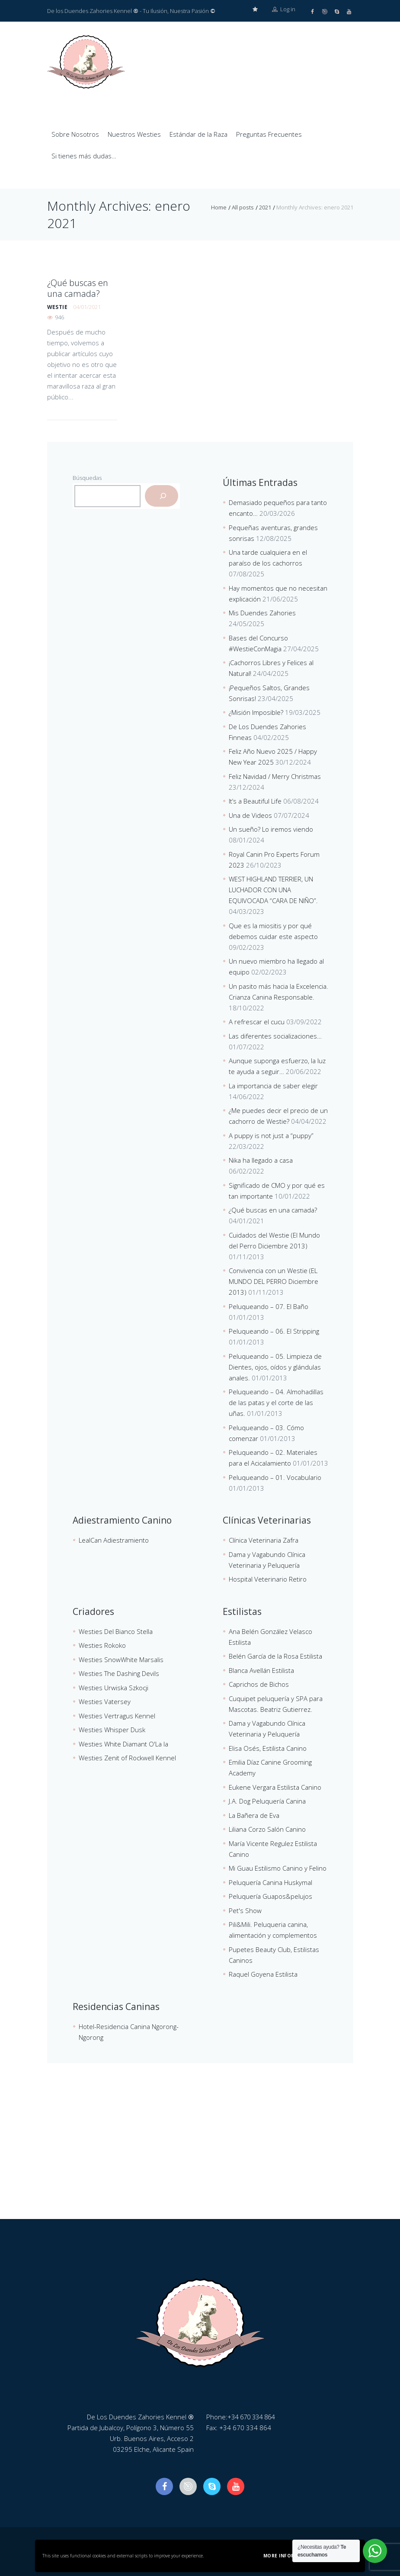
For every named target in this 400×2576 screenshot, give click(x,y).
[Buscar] (161, 495)
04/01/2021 (87, 304)
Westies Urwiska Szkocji (113, 1687)
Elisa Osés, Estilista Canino (268, 1747)
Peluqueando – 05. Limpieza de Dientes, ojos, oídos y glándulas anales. (275, 1366)
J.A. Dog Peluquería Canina (267, 1800)
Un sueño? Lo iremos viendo (271, 828)
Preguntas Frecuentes (269, 133)
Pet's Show (245, 1910)
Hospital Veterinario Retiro (268, 1578)
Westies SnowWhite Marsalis (121, 1659)
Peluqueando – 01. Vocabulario (275, 1477)
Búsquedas (87, 477)
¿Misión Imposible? (256, 712)
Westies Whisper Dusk (112, 1729)
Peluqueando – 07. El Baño (268, 1306)
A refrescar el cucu (257, 1021)
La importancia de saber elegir (273, 1085)
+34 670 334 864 (253, 2416)
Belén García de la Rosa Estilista (275, 1655)
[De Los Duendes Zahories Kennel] (200, 2154)
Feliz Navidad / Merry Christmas (275, 776)
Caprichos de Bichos (259, 1683)
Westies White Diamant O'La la (123, 1743)
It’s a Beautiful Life (255, 800)
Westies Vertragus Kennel (117, 1715)
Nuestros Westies (134, 133)
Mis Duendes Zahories (262, 612)
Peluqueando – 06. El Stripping (274, 1330)
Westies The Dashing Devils (119, 1673)
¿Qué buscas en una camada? (75, 287)
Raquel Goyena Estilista (263, 1973)
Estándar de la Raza (198, 133)
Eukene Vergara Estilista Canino (275, 1786)
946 (59, 314)
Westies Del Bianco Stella (116, 1631)
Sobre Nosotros (75, 133)
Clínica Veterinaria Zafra (263, 1539)
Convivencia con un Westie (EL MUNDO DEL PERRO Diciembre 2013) (273, 1281)
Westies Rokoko (102, 1644)
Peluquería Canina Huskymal (270, 1882)
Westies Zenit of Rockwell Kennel (127, 1757)
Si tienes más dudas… (83, 155)
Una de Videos (250, 814)
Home (219, 206)
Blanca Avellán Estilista (261, 1670)
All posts (243, 206)
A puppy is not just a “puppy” (271, 1135)
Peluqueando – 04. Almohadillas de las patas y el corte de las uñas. (276, 1402)
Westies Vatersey (105, 1701)
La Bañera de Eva (254, 1815)
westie (57, 304)
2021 (265, 206)
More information (288, 2556)
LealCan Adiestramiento (114, 1539)
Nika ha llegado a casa (261, 1159)
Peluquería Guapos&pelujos (270, 1895)
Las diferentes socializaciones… (275, 1035)
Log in (283, 11)
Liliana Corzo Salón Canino (267, 1828)
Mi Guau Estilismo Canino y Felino (277, 1867)
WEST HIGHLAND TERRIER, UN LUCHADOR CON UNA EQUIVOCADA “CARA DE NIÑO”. (273, 889)
